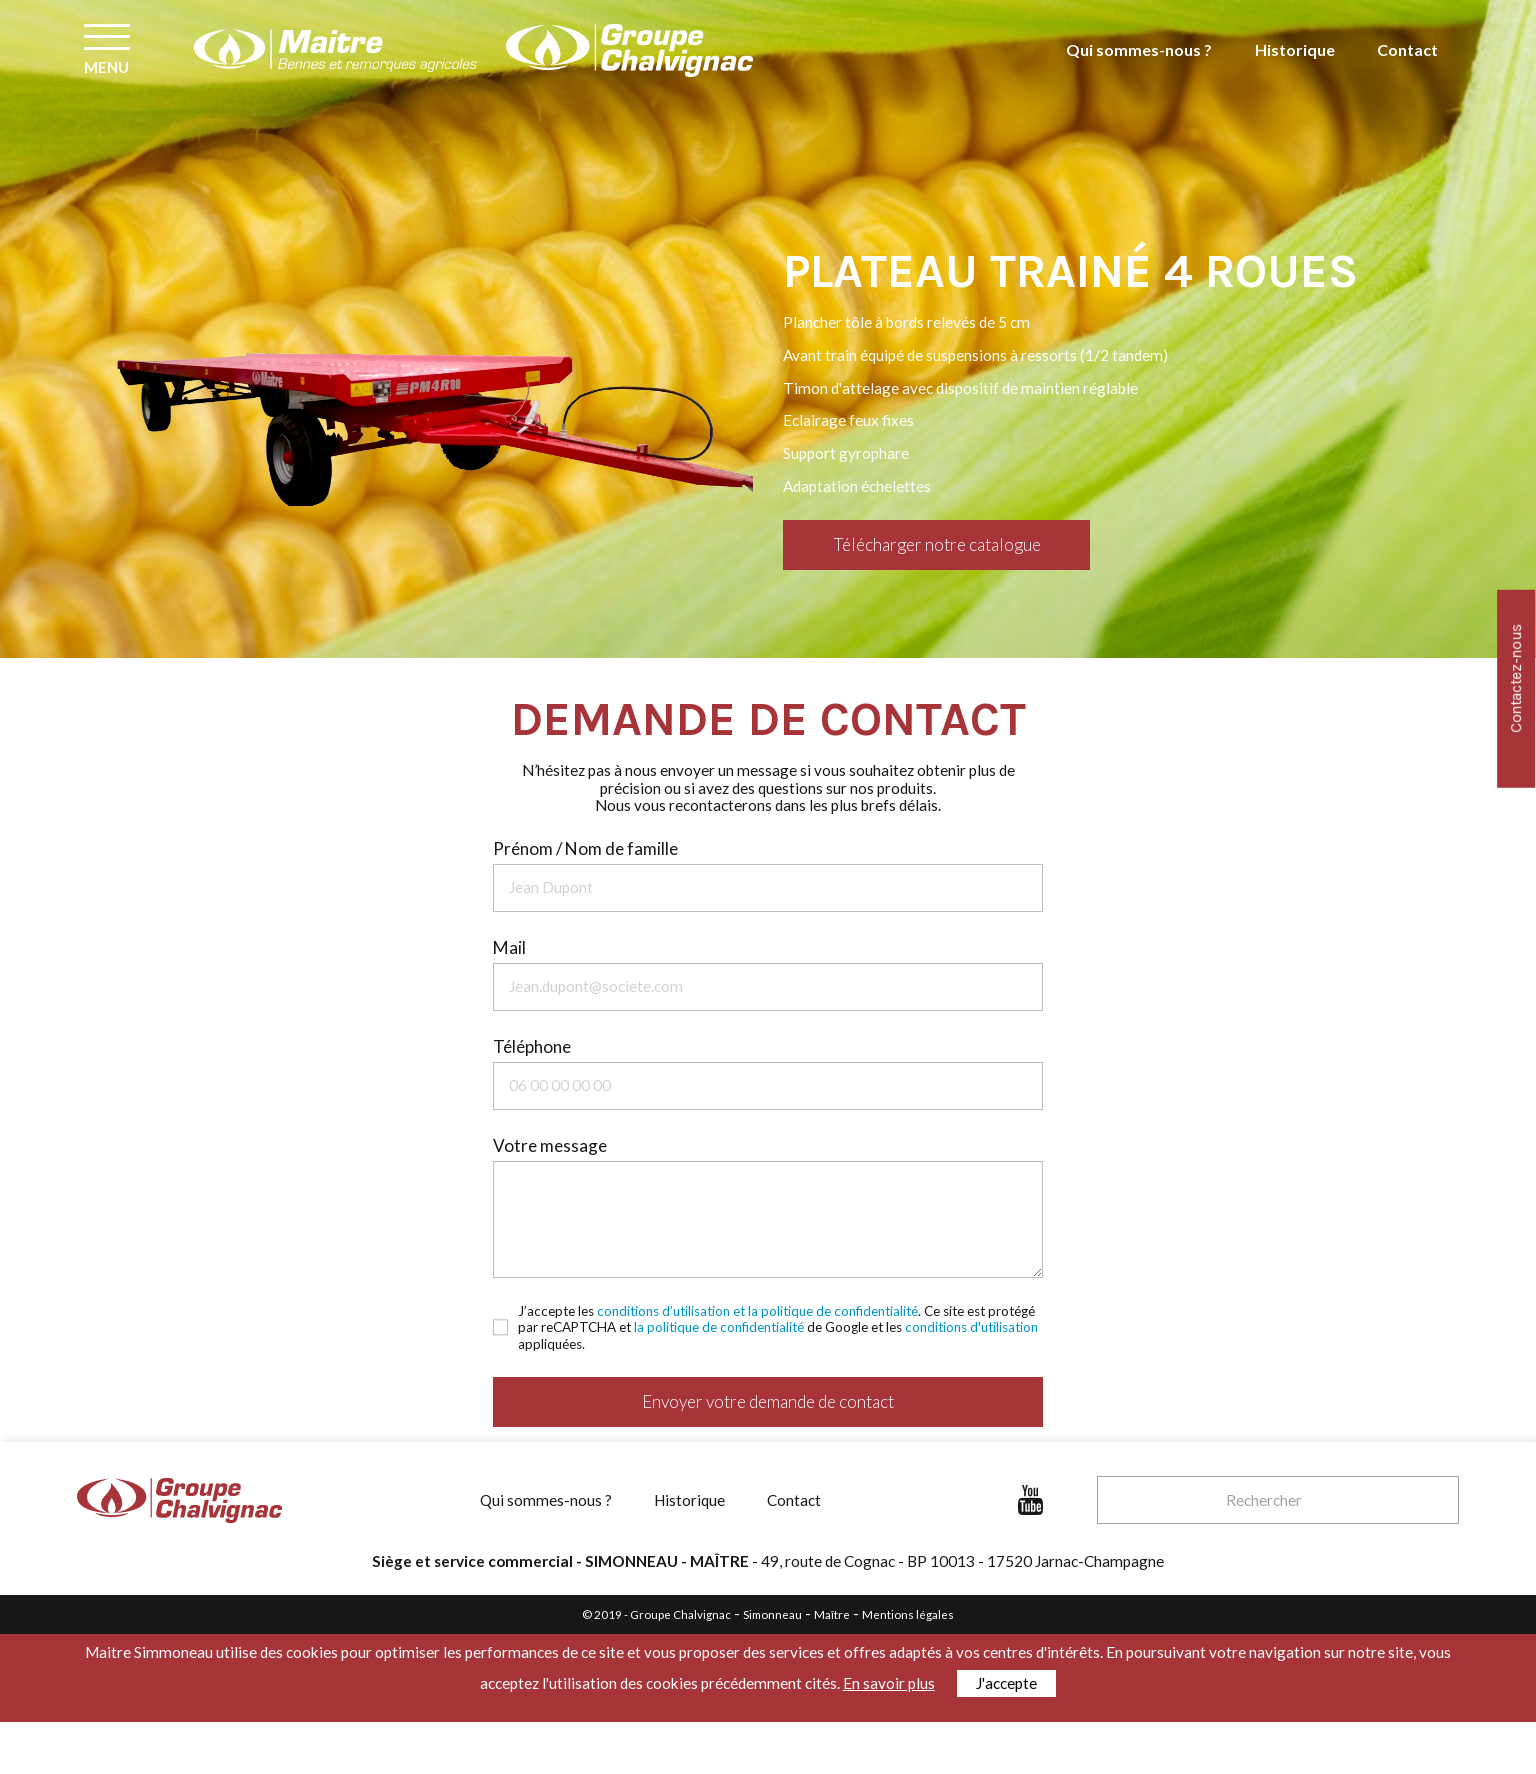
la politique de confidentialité (719, 1327)
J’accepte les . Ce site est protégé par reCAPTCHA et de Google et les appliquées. (778, 1327)
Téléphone (532, 1046)
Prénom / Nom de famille (585, 848)
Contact (1408, 70)
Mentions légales (908, 1614)
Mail (509, 947)
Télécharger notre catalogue (937, 544)
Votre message (550, 1145)
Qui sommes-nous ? (1148, 70)
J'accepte (1006, 1683)
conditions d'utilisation (971, 1327)
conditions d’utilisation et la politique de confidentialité (757, 1311)
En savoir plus (889, 1683)
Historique (1298, 70)
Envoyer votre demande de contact (768, 1401)
